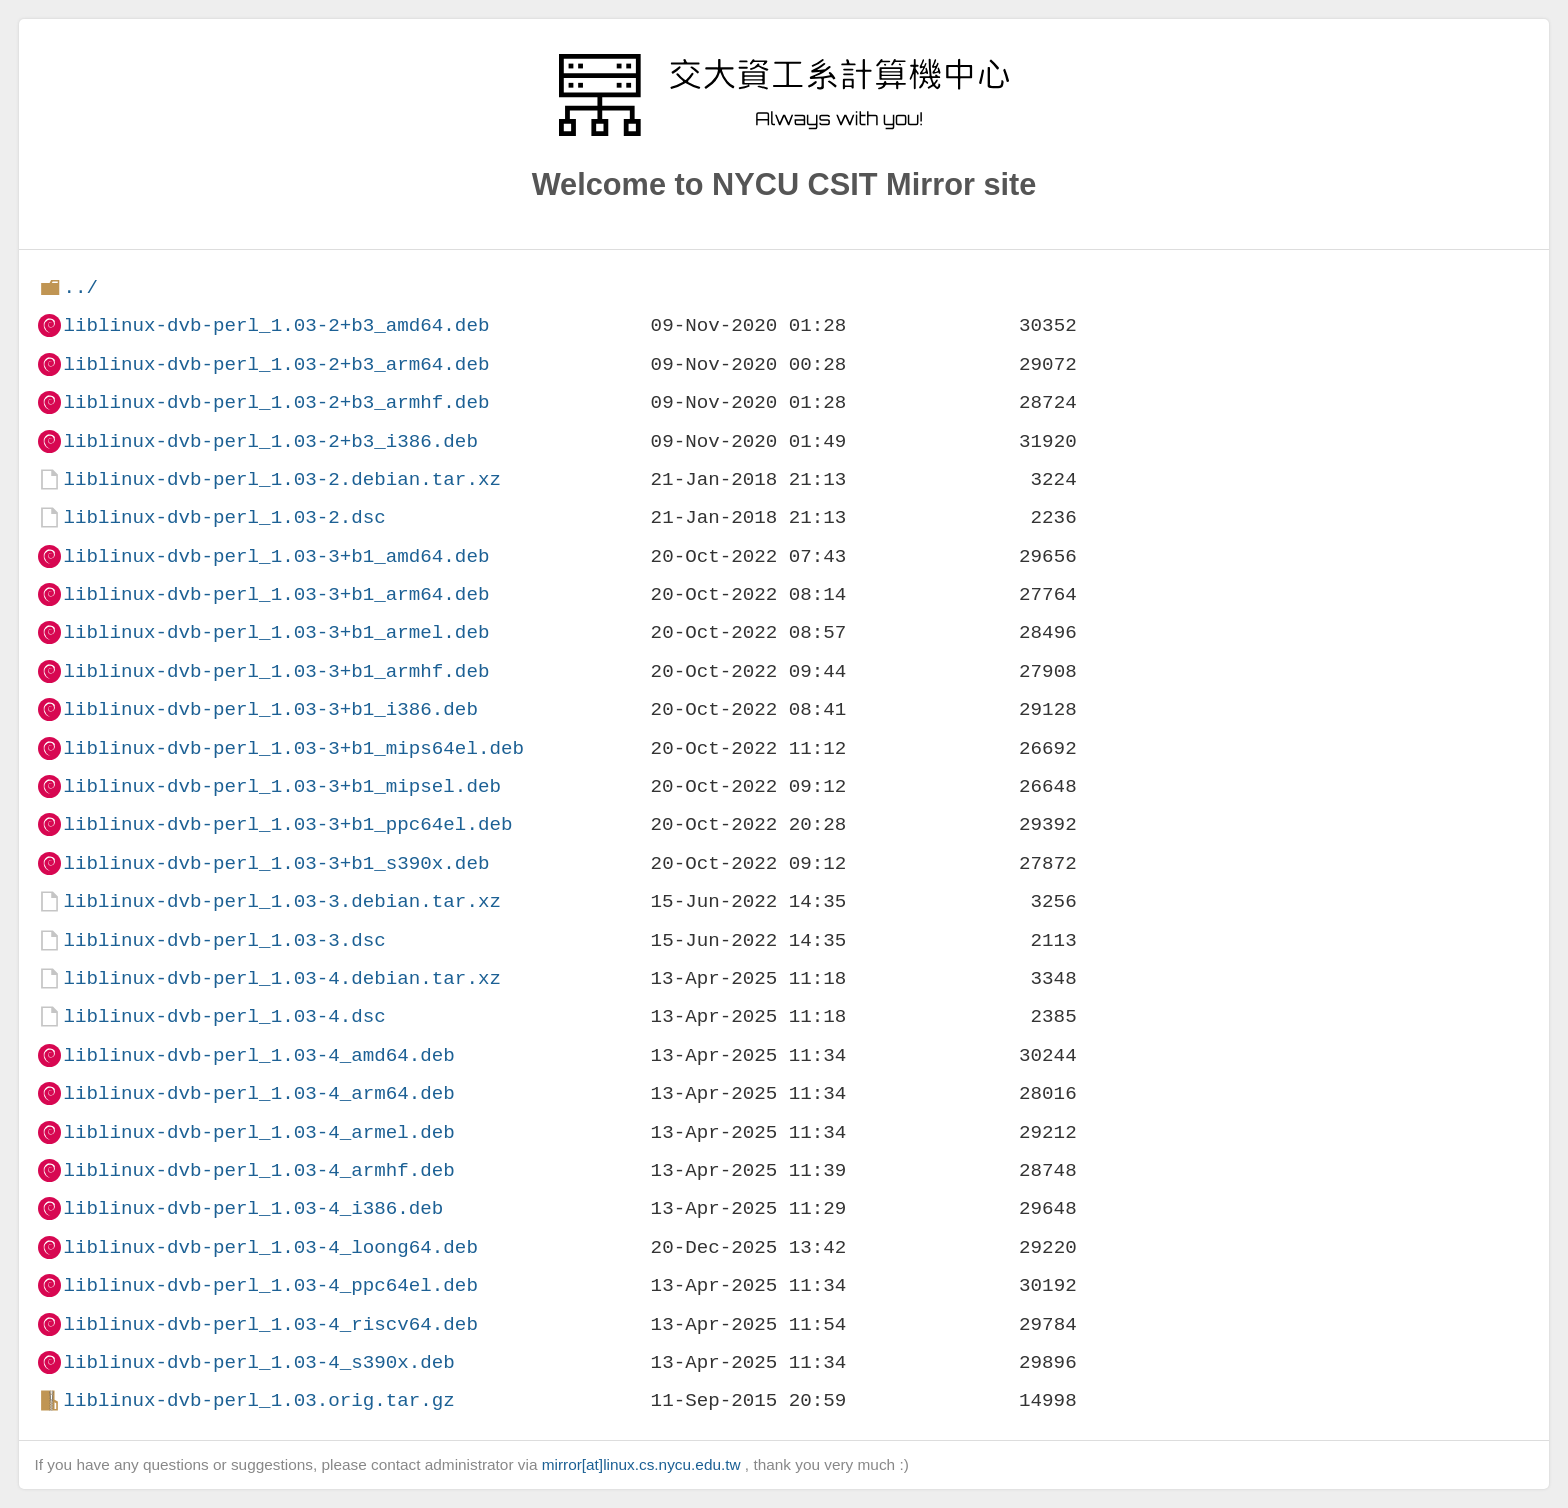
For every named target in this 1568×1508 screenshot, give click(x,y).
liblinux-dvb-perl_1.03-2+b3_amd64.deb (276, 325)
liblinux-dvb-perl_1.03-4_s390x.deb (258, 1362)
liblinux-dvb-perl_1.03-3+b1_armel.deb (276, 632)
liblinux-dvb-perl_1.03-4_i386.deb (253, 1208)
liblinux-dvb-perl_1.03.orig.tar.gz (258, 1400)
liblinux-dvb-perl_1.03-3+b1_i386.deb (270, 709)
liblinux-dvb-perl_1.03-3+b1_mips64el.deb (293, 748)
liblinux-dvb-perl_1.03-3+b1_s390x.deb (276, 863)
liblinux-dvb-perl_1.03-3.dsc (224, 940)
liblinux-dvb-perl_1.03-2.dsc (224, 517)
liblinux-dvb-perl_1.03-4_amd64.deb (258, 1055)
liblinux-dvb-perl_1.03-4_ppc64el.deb (270, 1285)
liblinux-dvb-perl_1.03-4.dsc (224, 1016)
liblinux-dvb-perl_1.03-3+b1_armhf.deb (276, 671)
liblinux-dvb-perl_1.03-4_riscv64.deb (270, 1324)
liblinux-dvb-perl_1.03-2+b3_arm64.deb (276, 364)
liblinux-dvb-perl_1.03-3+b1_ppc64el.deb (287, 824)
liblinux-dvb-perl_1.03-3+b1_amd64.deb (276, 556)
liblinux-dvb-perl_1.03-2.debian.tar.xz (281, 479)
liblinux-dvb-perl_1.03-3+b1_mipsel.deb (281, 786)
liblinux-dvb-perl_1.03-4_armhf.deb (258, 1170)
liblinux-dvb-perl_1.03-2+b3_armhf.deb (276, 402)
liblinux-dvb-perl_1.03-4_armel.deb (258, 1132)
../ (80, 287)
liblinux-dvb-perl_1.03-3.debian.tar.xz (281, 901)
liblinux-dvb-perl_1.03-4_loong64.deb (270, 1247)
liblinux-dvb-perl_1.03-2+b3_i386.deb (270, 441)
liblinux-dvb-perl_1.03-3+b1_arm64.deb (276, 594)
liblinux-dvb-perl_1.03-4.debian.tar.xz (281, 978)
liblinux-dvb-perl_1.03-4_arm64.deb (258, 1093)
